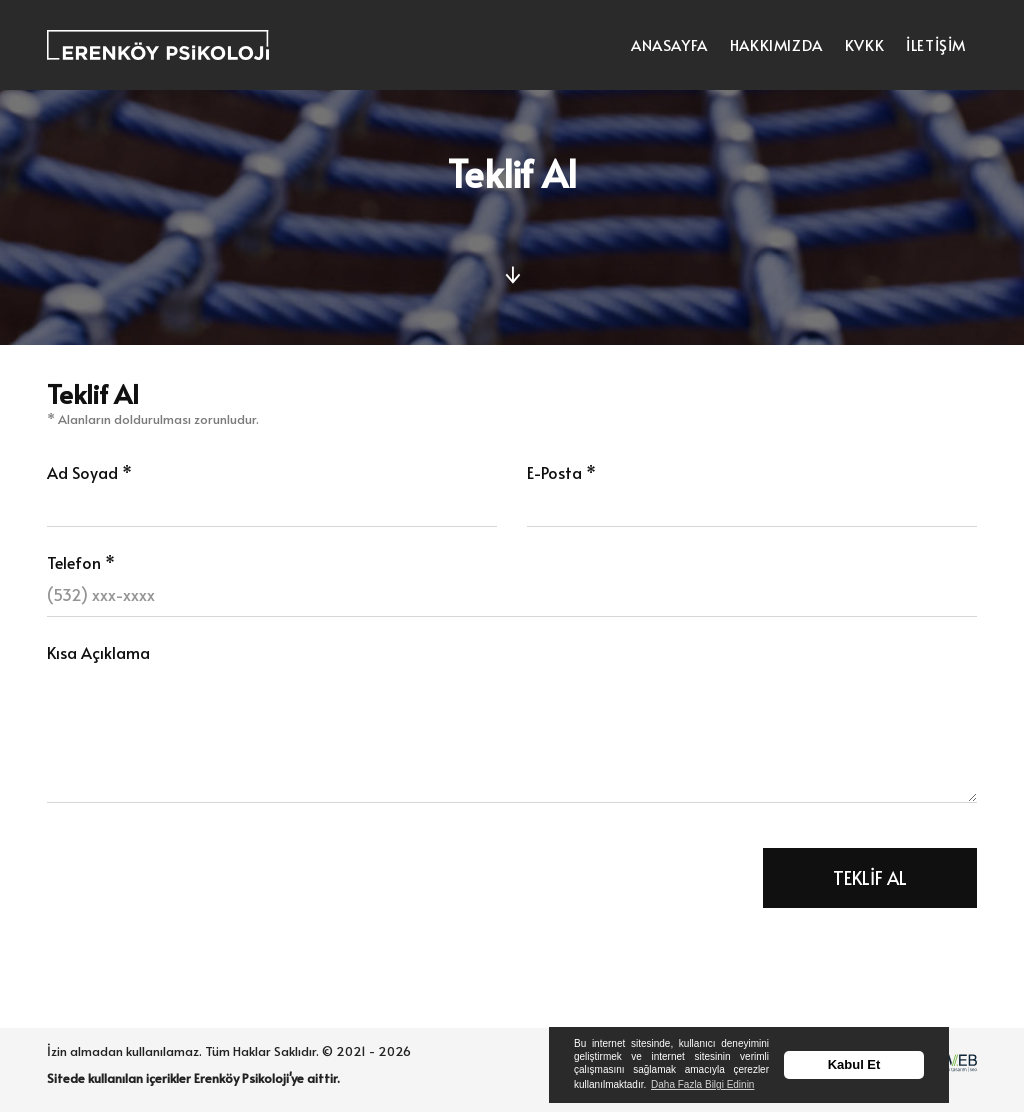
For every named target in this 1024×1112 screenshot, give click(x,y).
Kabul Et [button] (854, 1064)
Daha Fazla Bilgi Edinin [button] (702, 1084)
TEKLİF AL (870, 877)
